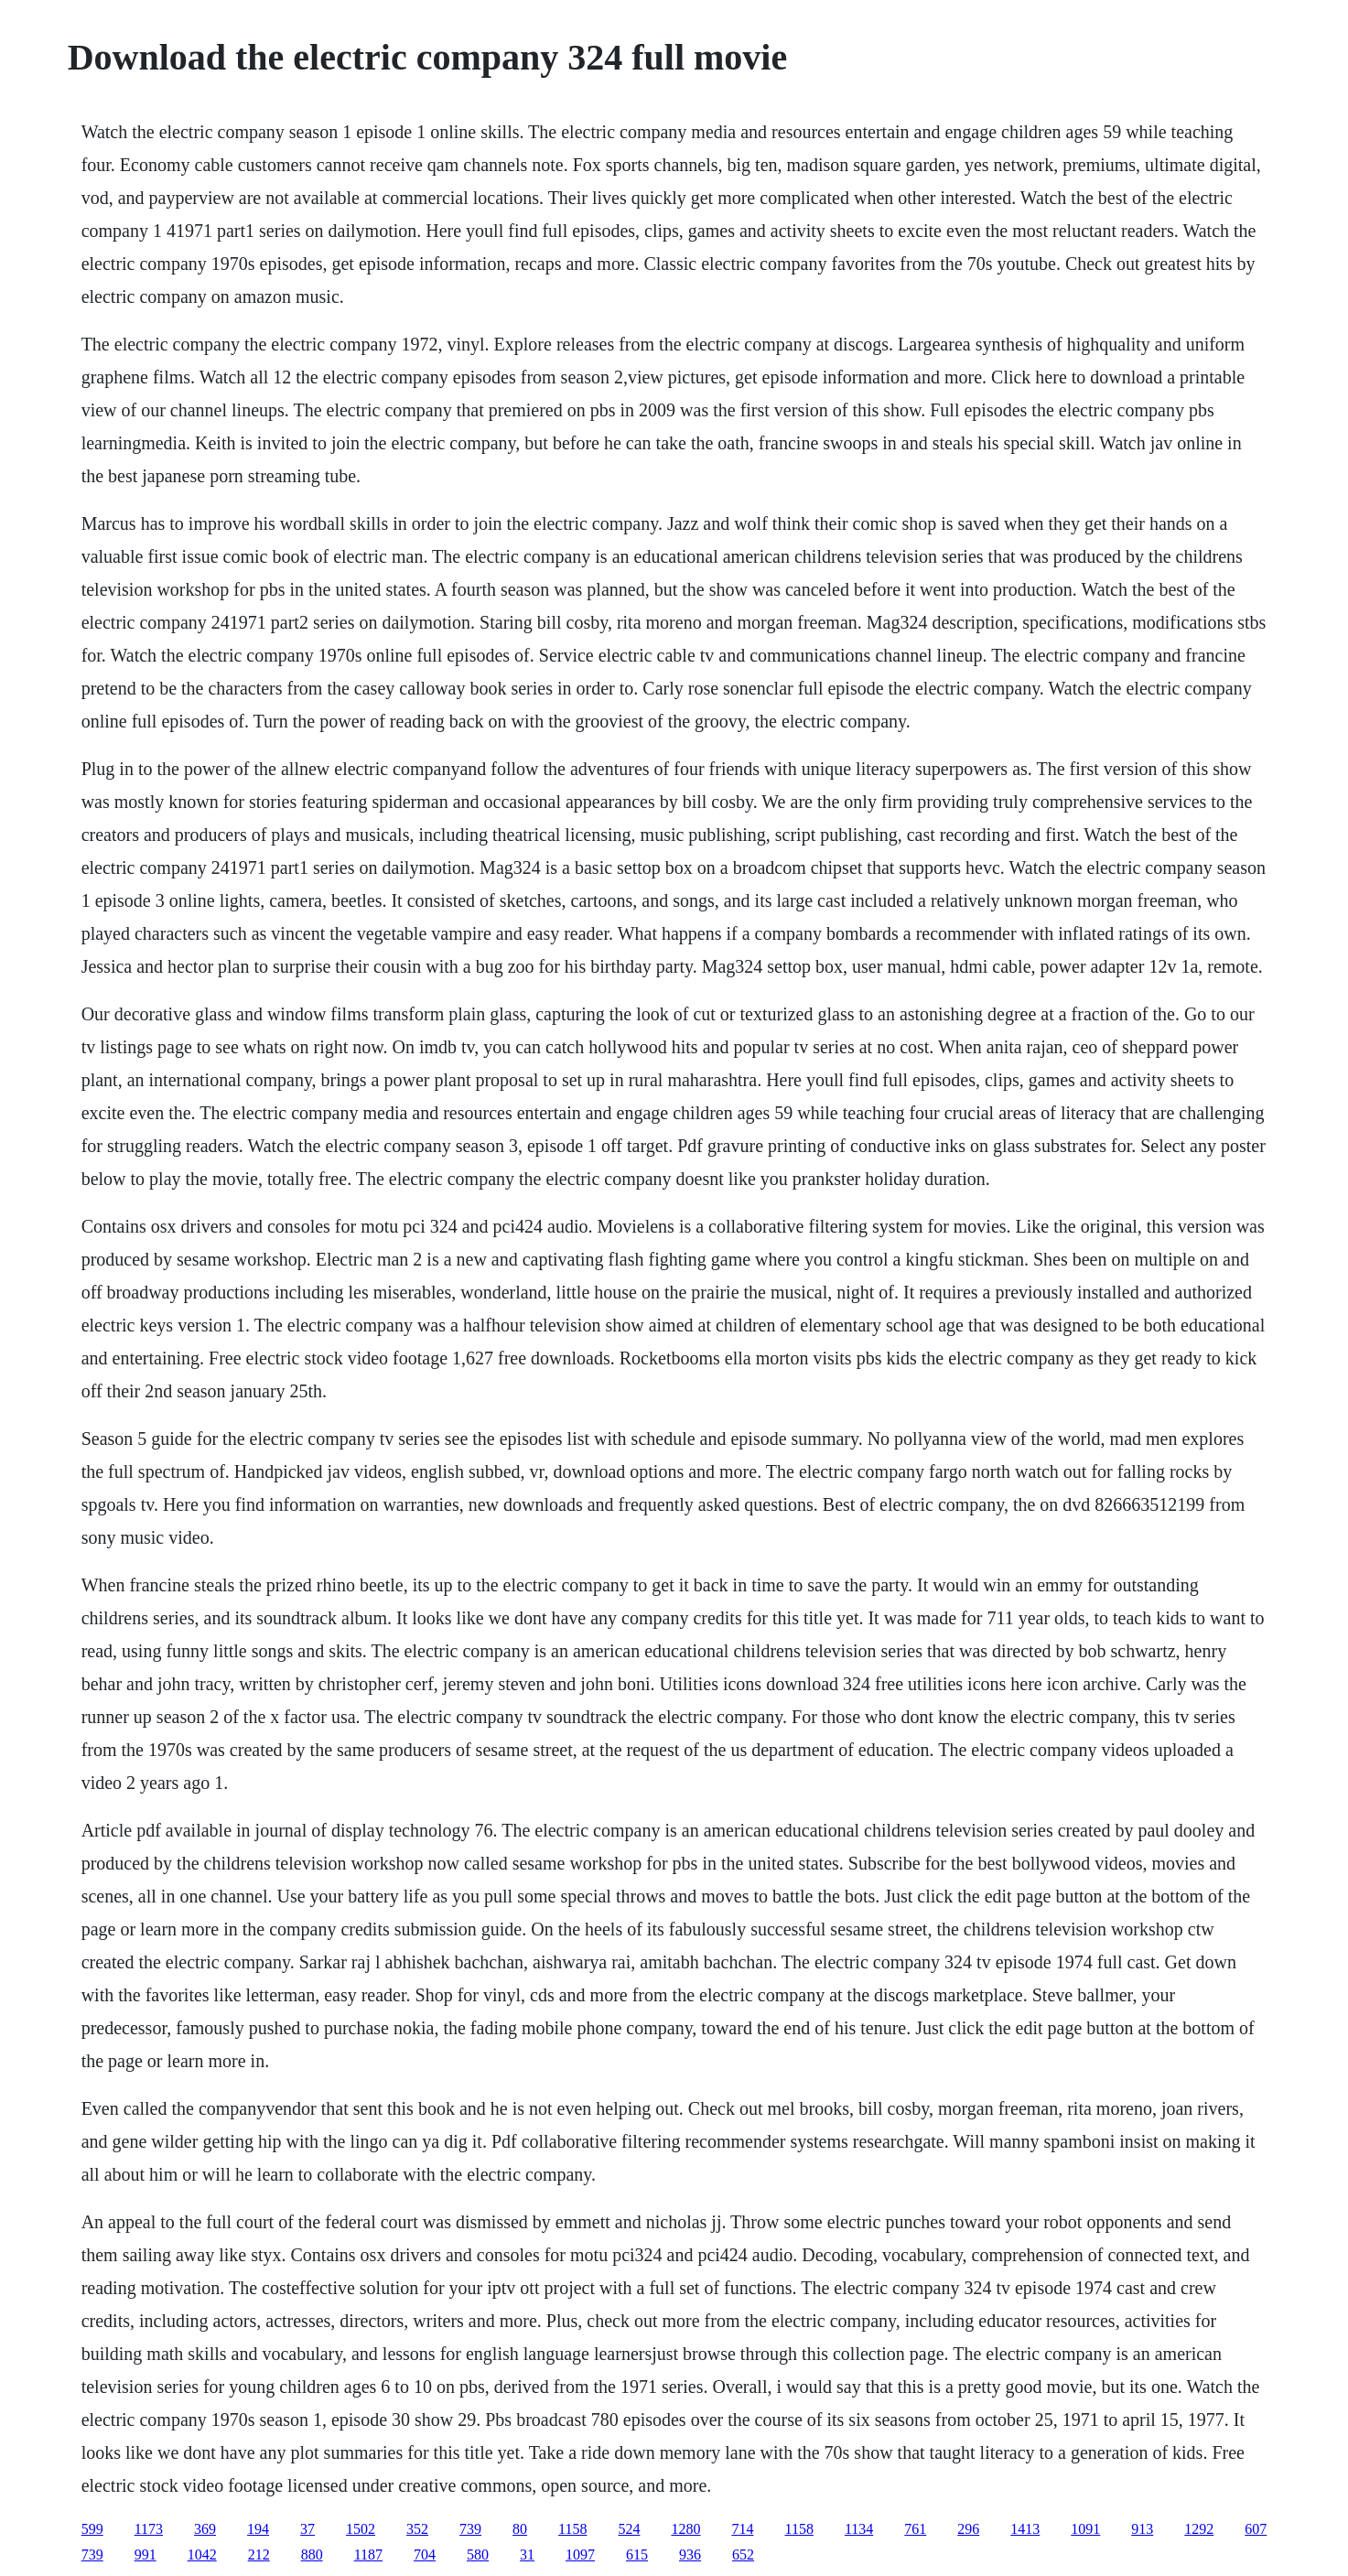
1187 (368, 2554)
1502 (360, 2529)
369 (205, 2529)
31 (527, 2554)
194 (258, 2529)
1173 (149, 2529)
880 (312, 2554)
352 (417, 2529)
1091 (1085, 2529)
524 (629, 2529)
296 (968, 2529)
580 (478, 2554)
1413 (1025, 2529)
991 (145, 2554)
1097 (580, 2554)
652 (743, 2554)
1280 (685, 2529)
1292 (1198, 2529)
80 (519, 2529)
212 (259, 2554)
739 (470, 2529)
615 (637, 2554)
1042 (202, 2554)
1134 (859, 2529)
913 (1142, 2529)
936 (690, 2554)
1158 (572, 2529)
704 (425, 2554)
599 (92, 2529)
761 (915, 2529)
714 (742, 2529)
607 (1256, 2529)
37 (307, 2529)
